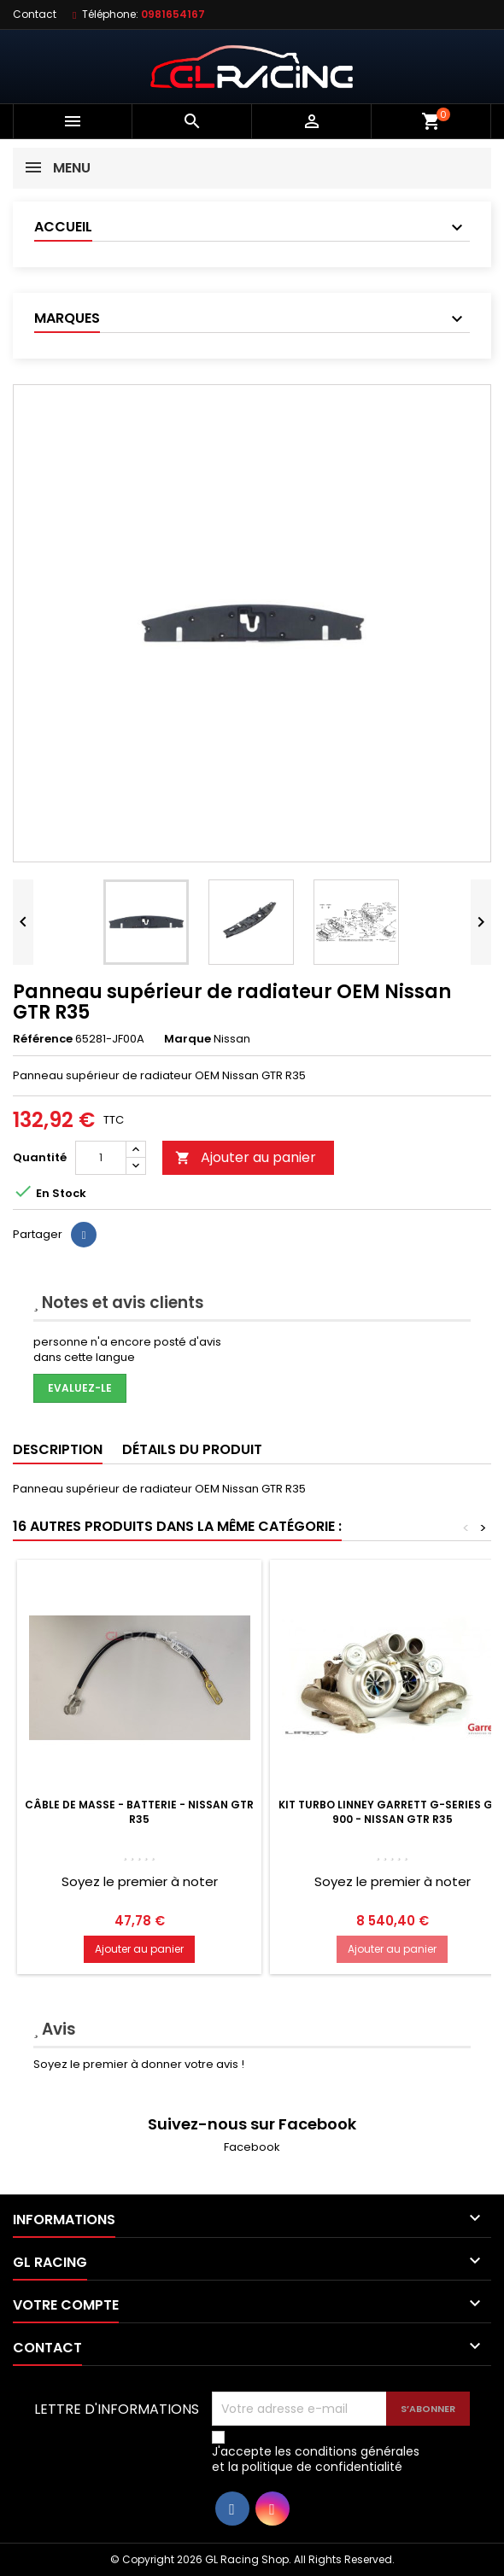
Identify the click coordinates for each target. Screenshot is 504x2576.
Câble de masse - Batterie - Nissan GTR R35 (139, 1811)
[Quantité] (100, 1158)
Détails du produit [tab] (192, 1449)
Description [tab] (58, 1449)
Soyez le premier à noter (140, 1881)
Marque (187, 1039)
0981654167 (173, 14)
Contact (34, 14)
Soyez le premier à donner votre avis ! (138, 2064)
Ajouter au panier (245, 1157)
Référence (43, 1039)
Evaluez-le (80, 1388)
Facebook (252, 2147)
